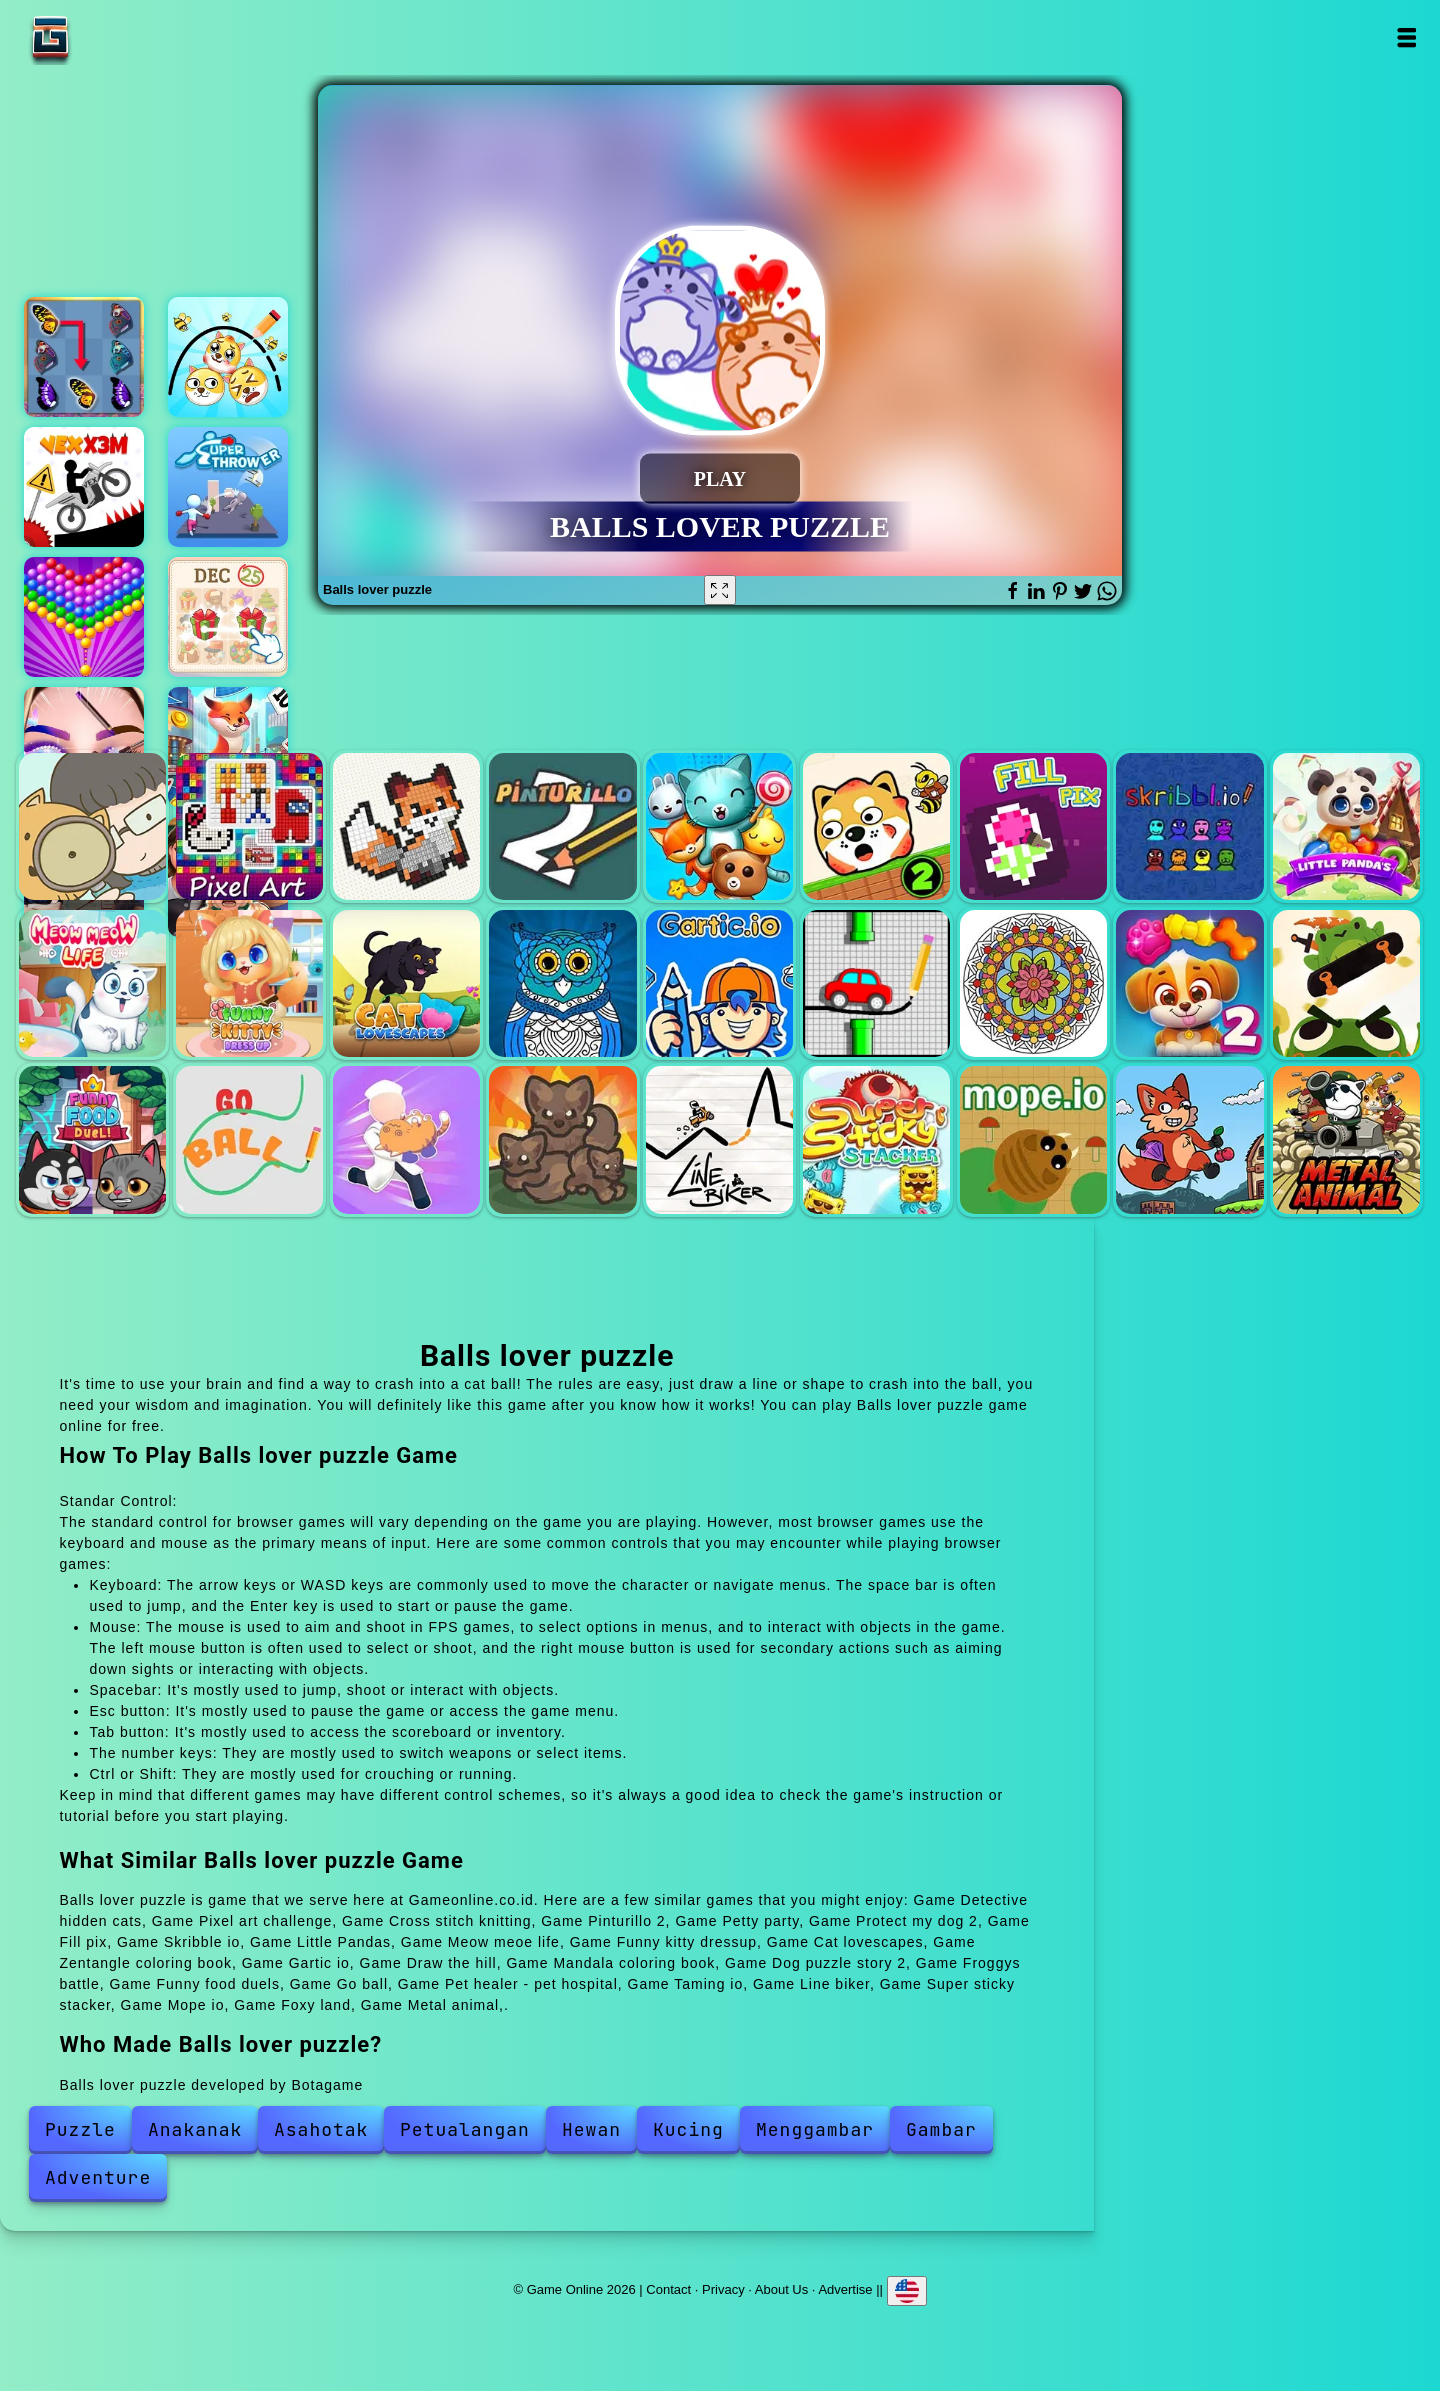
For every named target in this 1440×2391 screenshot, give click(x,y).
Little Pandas (1346, 826)
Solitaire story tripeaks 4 (228, 747)
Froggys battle (1346, 983)
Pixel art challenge (249, 826)
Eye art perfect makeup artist (84, 747)
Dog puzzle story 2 (1189, 983)
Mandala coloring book (1033, 983)
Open (1406, 37)
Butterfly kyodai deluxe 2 (84, 357)
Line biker (719, 1139)
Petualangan (465, 2129)
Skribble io (1189, 826)
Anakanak (195, 2129)
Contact (668, 2288)
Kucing (688, 2129)
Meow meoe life (92, 983)
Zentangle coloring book (562, 983)
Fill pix (1033, 826)
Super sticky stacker (876, 1139)
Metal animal (1346, 1139)
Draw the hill (876, 983)
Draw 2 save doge (228, 357)
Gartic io (719, 983)
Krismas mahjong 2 (228, 617)
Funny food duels (92, 1139)
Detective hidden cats (92, 826)
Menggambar (815, 2129)
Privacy (723, 2288)
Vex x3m (84, 487)
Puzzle (80, 2129)
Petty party (719, 826)
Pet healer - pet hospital (406, 1139)
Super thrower (228, 487)
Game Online (113, 37)
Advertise (845, 2288)
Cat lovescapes (406, 983)
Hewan (591, 2129)
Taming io (562, 1139)
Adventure (98, 2177)
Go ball (249, 1139)
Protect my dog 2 (876, 826)
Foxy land (1189, 1139)
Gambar (941, 2129)
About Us (781, 2288)
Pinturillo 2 (562, 826)
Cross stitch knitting (406, 826)
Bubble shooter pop (84, 617)
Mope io (1033, 1139)
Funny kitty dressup (249, 983)
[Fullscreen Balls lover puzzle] (720, 590)
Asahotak (321, 2129)
